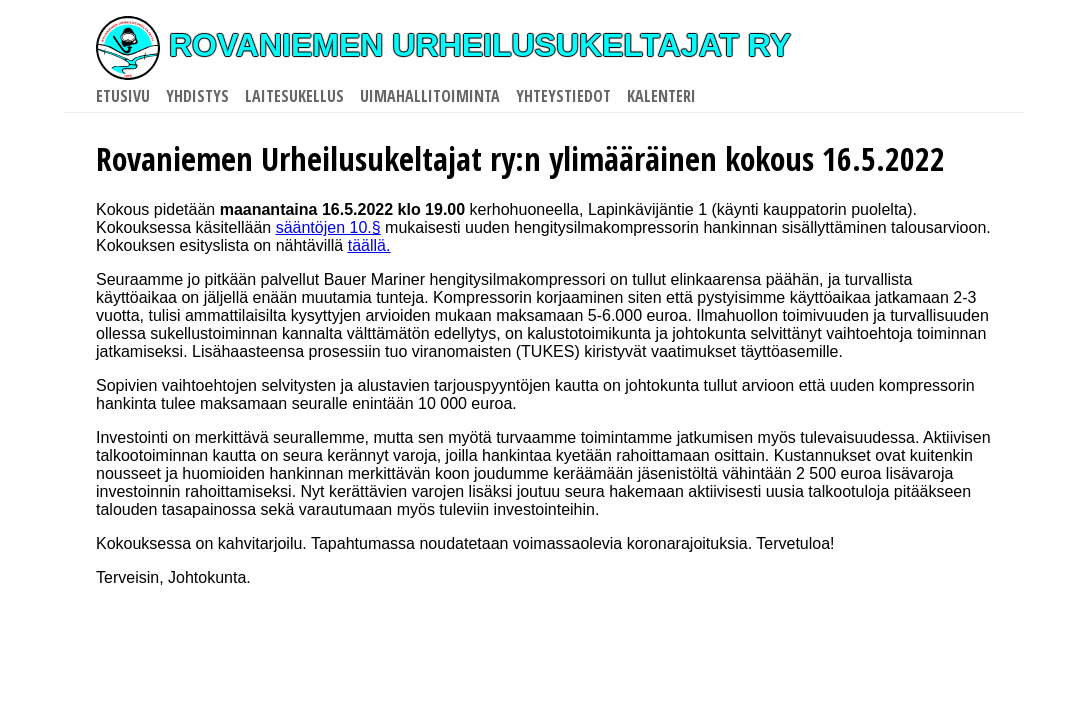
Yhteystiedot (563, 96)
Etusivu (123, 96)
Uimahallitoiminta (430, 96)
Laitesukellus (294, 96)
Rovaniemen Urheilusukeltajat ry (443, 45)
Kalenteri (661, 96)
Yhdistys (197, 96)
